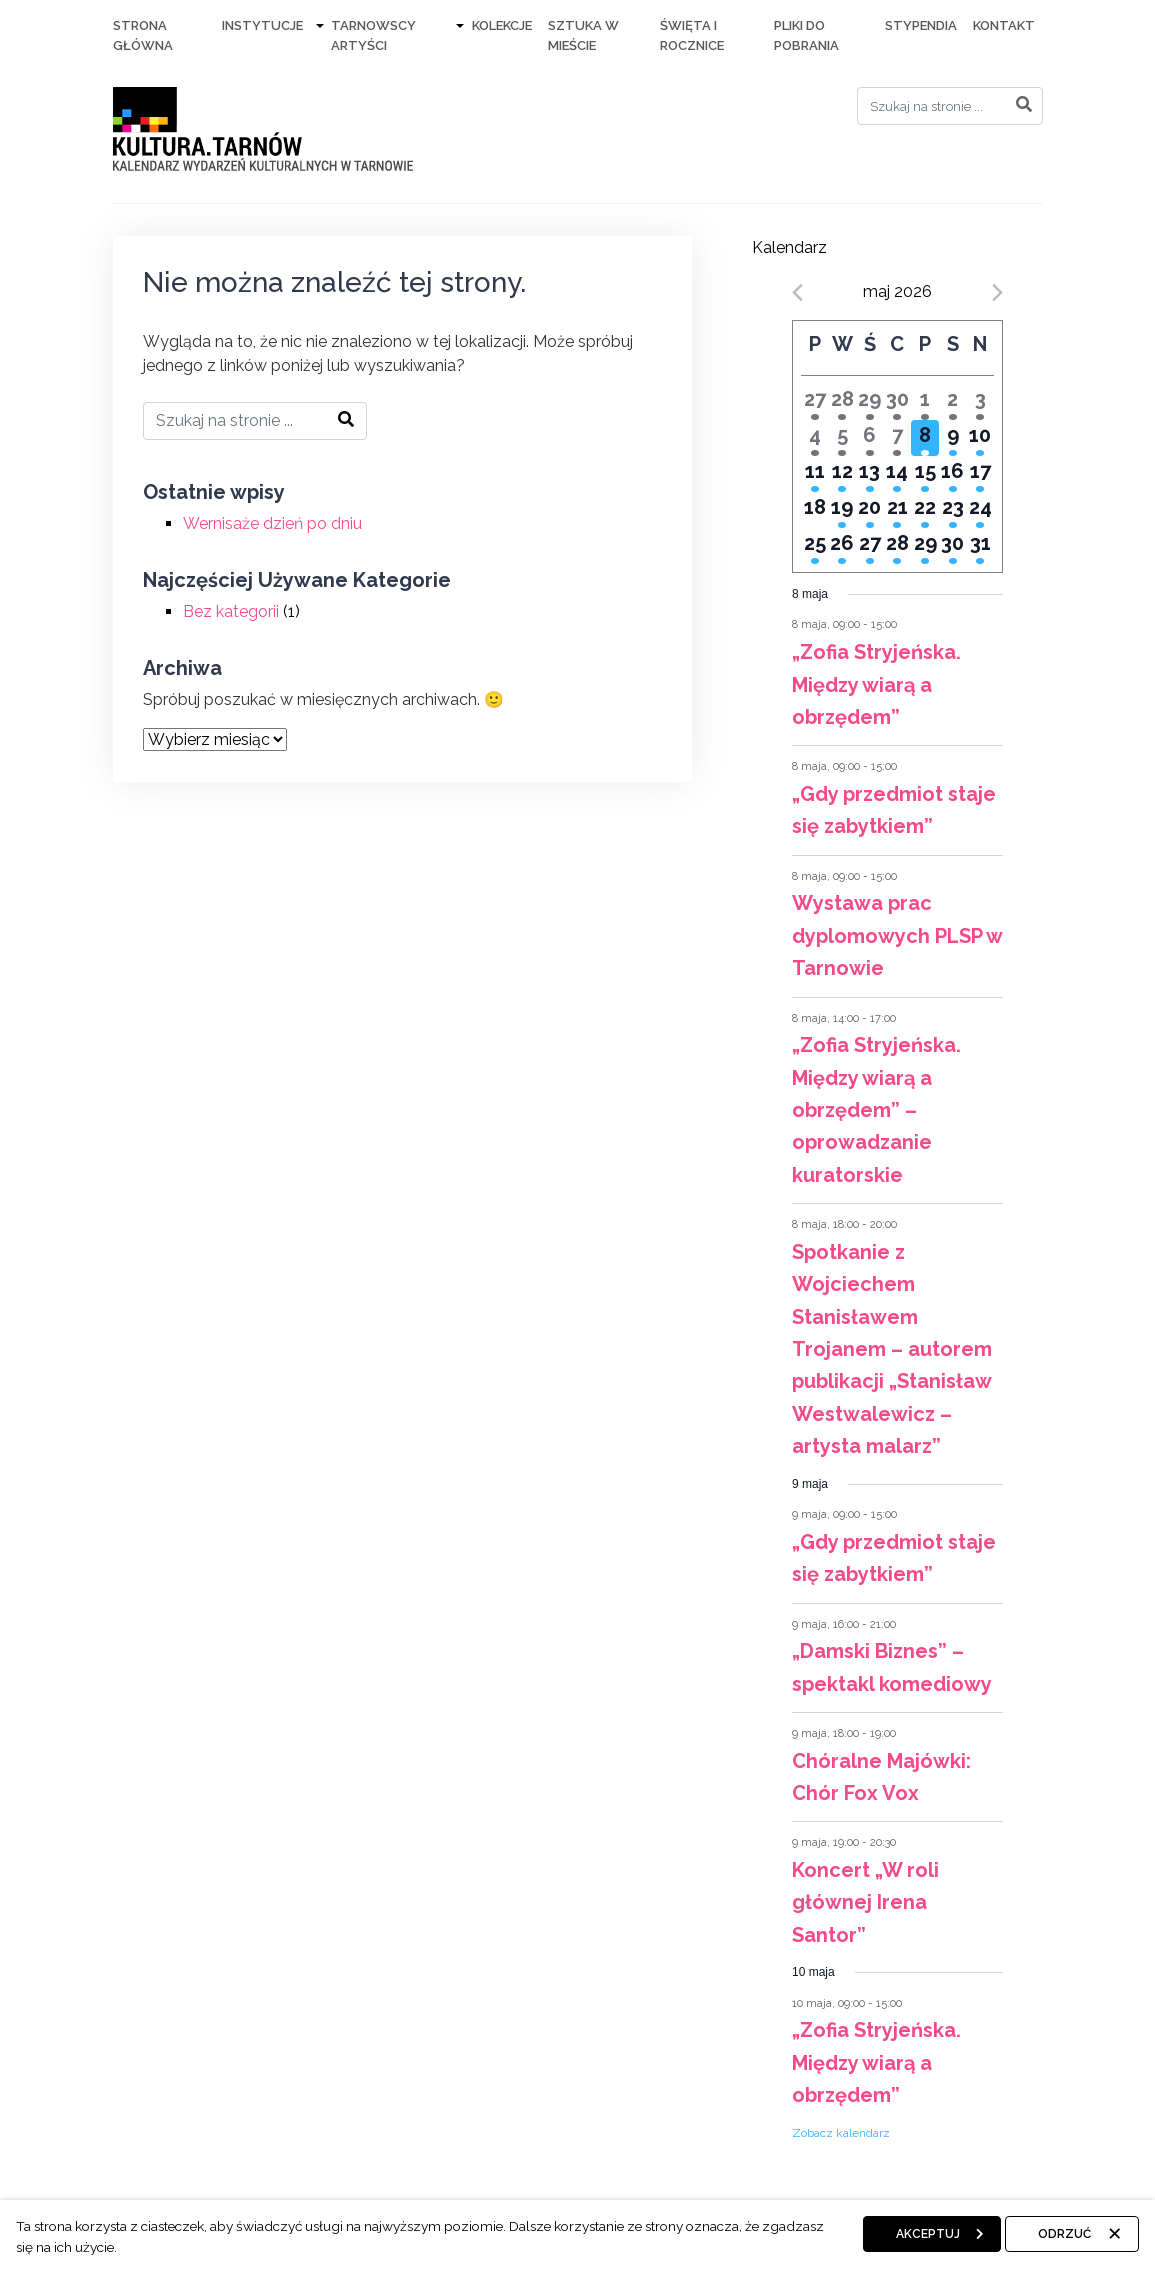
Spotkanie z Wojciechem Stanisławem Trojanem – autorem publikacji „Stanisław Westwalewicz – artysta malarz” (892, 1349)
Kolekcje (502, 25)
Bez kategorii (231, 611)
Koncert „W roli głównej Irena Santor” (865, 1902)
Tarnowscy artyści (373, 35)
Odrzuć (1064, 2234)
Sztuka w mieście (583, 35)
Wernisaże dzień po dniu (272, 523)
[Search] (950, 106)
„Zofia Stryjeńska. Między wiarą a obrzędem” (876, 684)
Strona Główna (143, 35)
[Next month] (997, 292)
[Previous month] (797, 292)
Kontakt (1004, 25)
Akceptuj (928, 2234)
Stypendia (921, 25)
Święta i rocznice (692, 35)
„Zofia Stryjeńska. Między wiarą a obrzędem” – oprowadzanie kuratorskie (876, 1110)
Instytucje (262, 25)
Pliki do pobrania (806, 35)
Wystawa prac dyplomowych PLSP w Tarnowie (897, 935)
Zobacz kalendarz (841, 2133)
